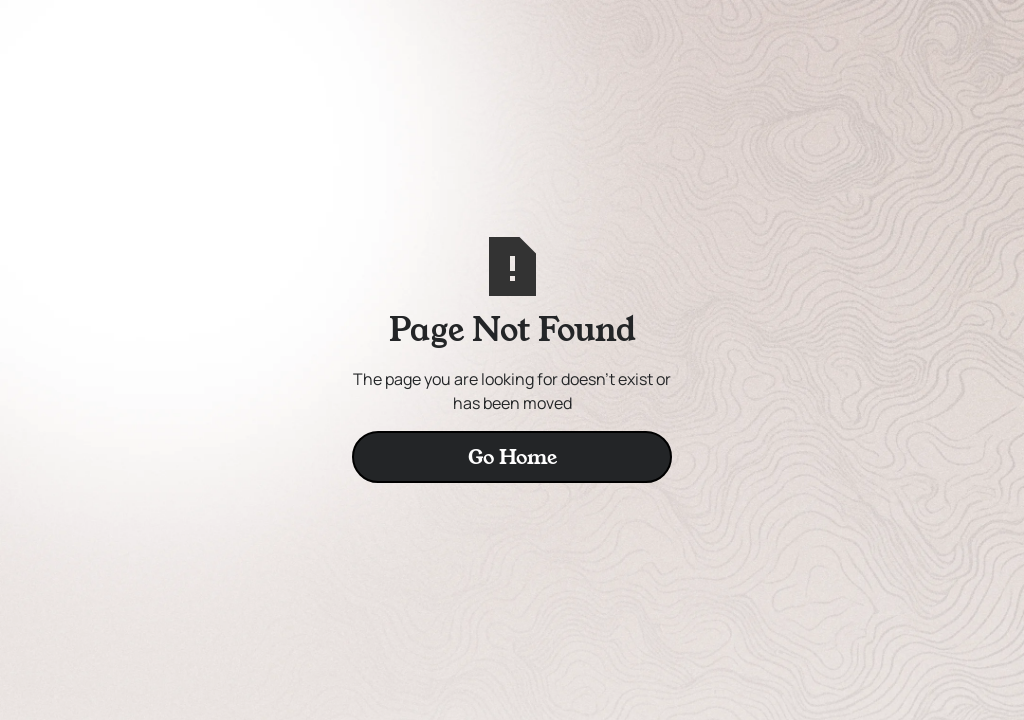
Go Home (512, 457)
